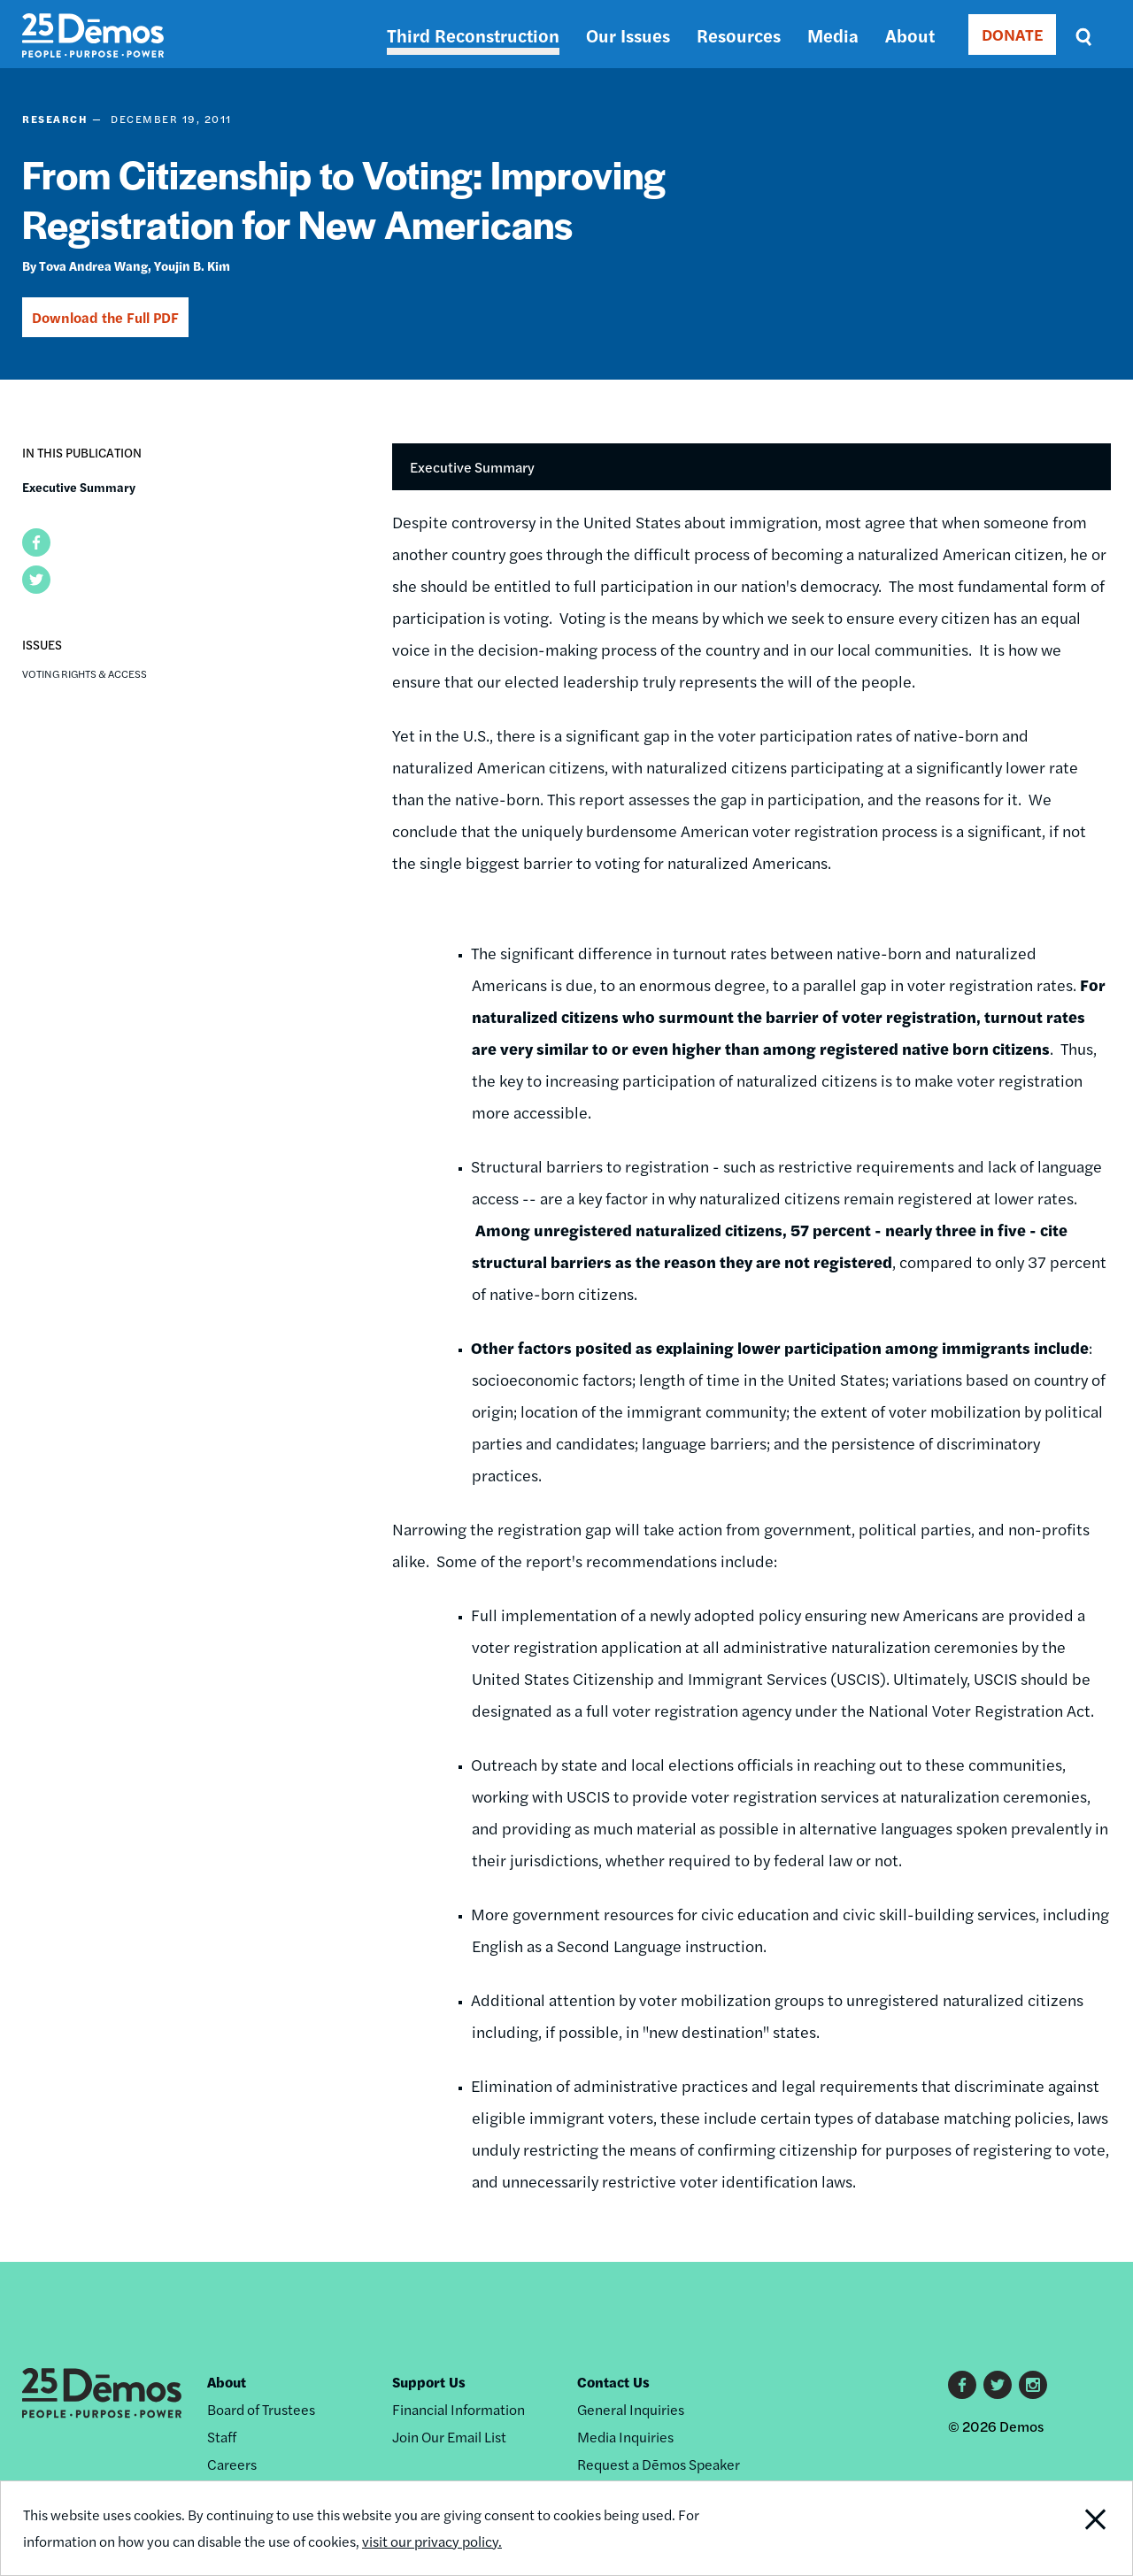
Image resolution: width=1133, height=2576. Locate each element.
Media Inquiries (625, 2436)
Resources (739, 35)
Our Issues (628, 35)
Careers (232, 2464)
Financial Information (458, 2409)
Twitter (997, 2385)
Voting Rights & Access (84, 673)
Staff (221, 2436)
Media (833, 35)
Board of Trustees (261, 2409)
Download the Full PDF (105, 317)
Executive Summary (78, 487)
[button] (36, 542)
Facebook (962, 2385)
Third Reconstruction (473, 35)
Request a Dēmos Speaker (658, 2464)
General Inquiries (630, 2409)
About (910, 35)
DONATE (1012, 34)
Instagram (1033, 2385)
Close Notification (1075, 2528)
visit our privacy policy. (432, 2541)
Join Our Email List (449, 2436)
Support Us (429, 2382)
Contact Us (613, 2382)
